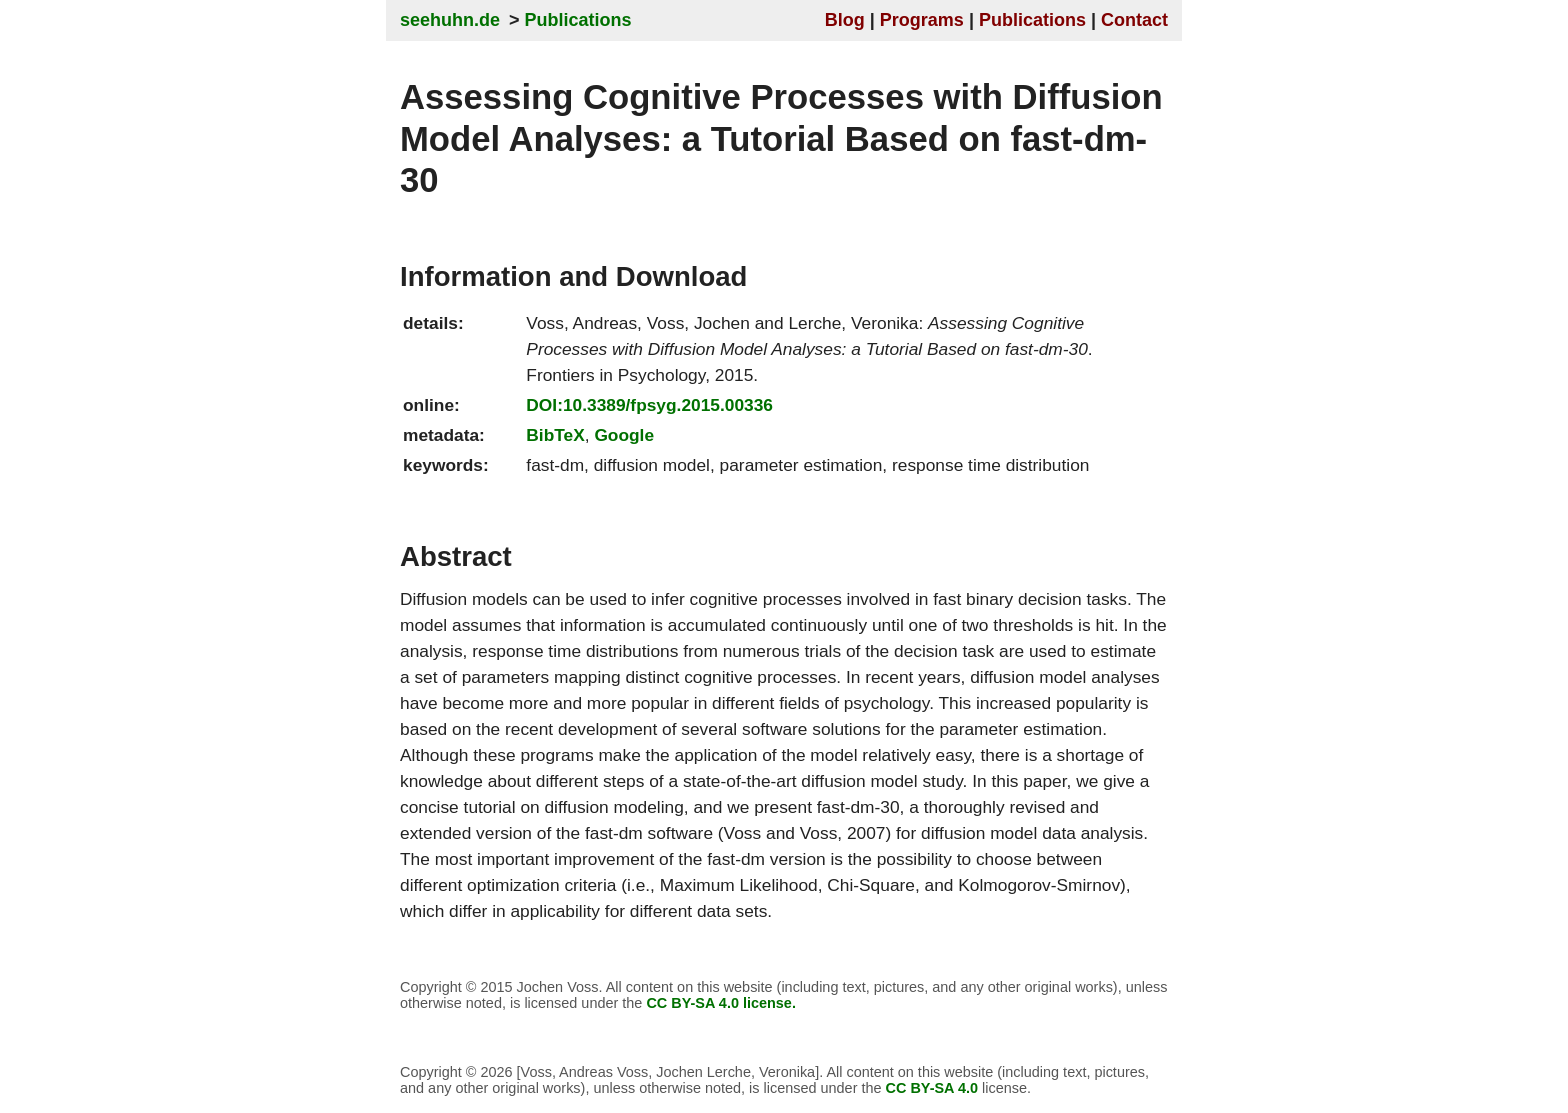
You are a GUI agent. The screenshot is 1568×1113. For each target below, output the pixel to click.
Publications (578, 20)
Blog (845, 20)
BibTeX (555, 435)
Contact (1134, 20)
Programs (922, 20)
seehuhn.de (450, 20)
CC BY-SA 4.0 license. (721, 1003)
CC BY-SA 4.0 (932, 1088)
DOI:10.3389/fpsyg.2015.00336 (649, 405)
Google (624, 435)
